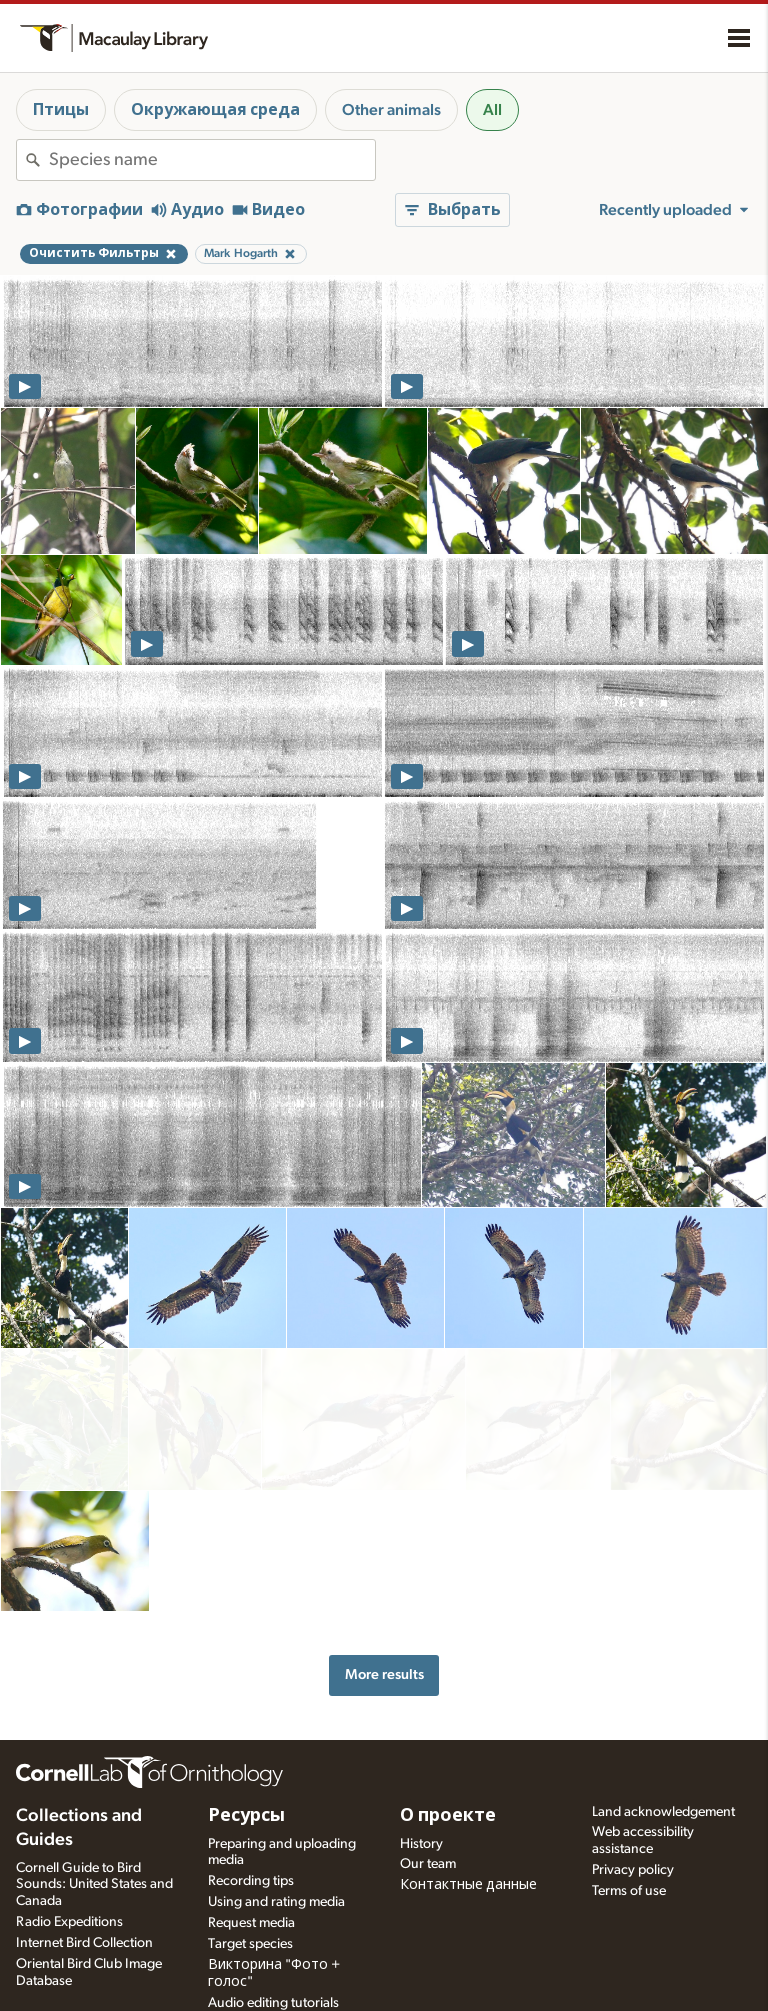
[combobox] (212, 160)
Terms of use (629, 1833)
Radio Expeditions (69, 1864)
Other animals (391, 110)
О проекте (448, 1758)
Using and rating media (276, 1844)
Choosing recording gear (283, 1987)
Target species (250, 1886)
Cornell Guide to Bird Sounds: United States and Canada (94, 1827)
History (421, 1786)
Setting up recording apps (285, 1966)
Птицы (61, 110)
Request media (251, 1865)
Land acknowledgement (663, 1754)
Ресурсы (246, 1758)
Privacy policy (633, 1812)
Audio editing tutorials (273, 1945)
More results (384, 1508)
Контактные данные (468, 1828)
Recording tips (251, 1824)
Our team (428, 1807)
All (492, 110)
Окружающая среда (215, 110)
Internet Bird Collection (84, 1885)
